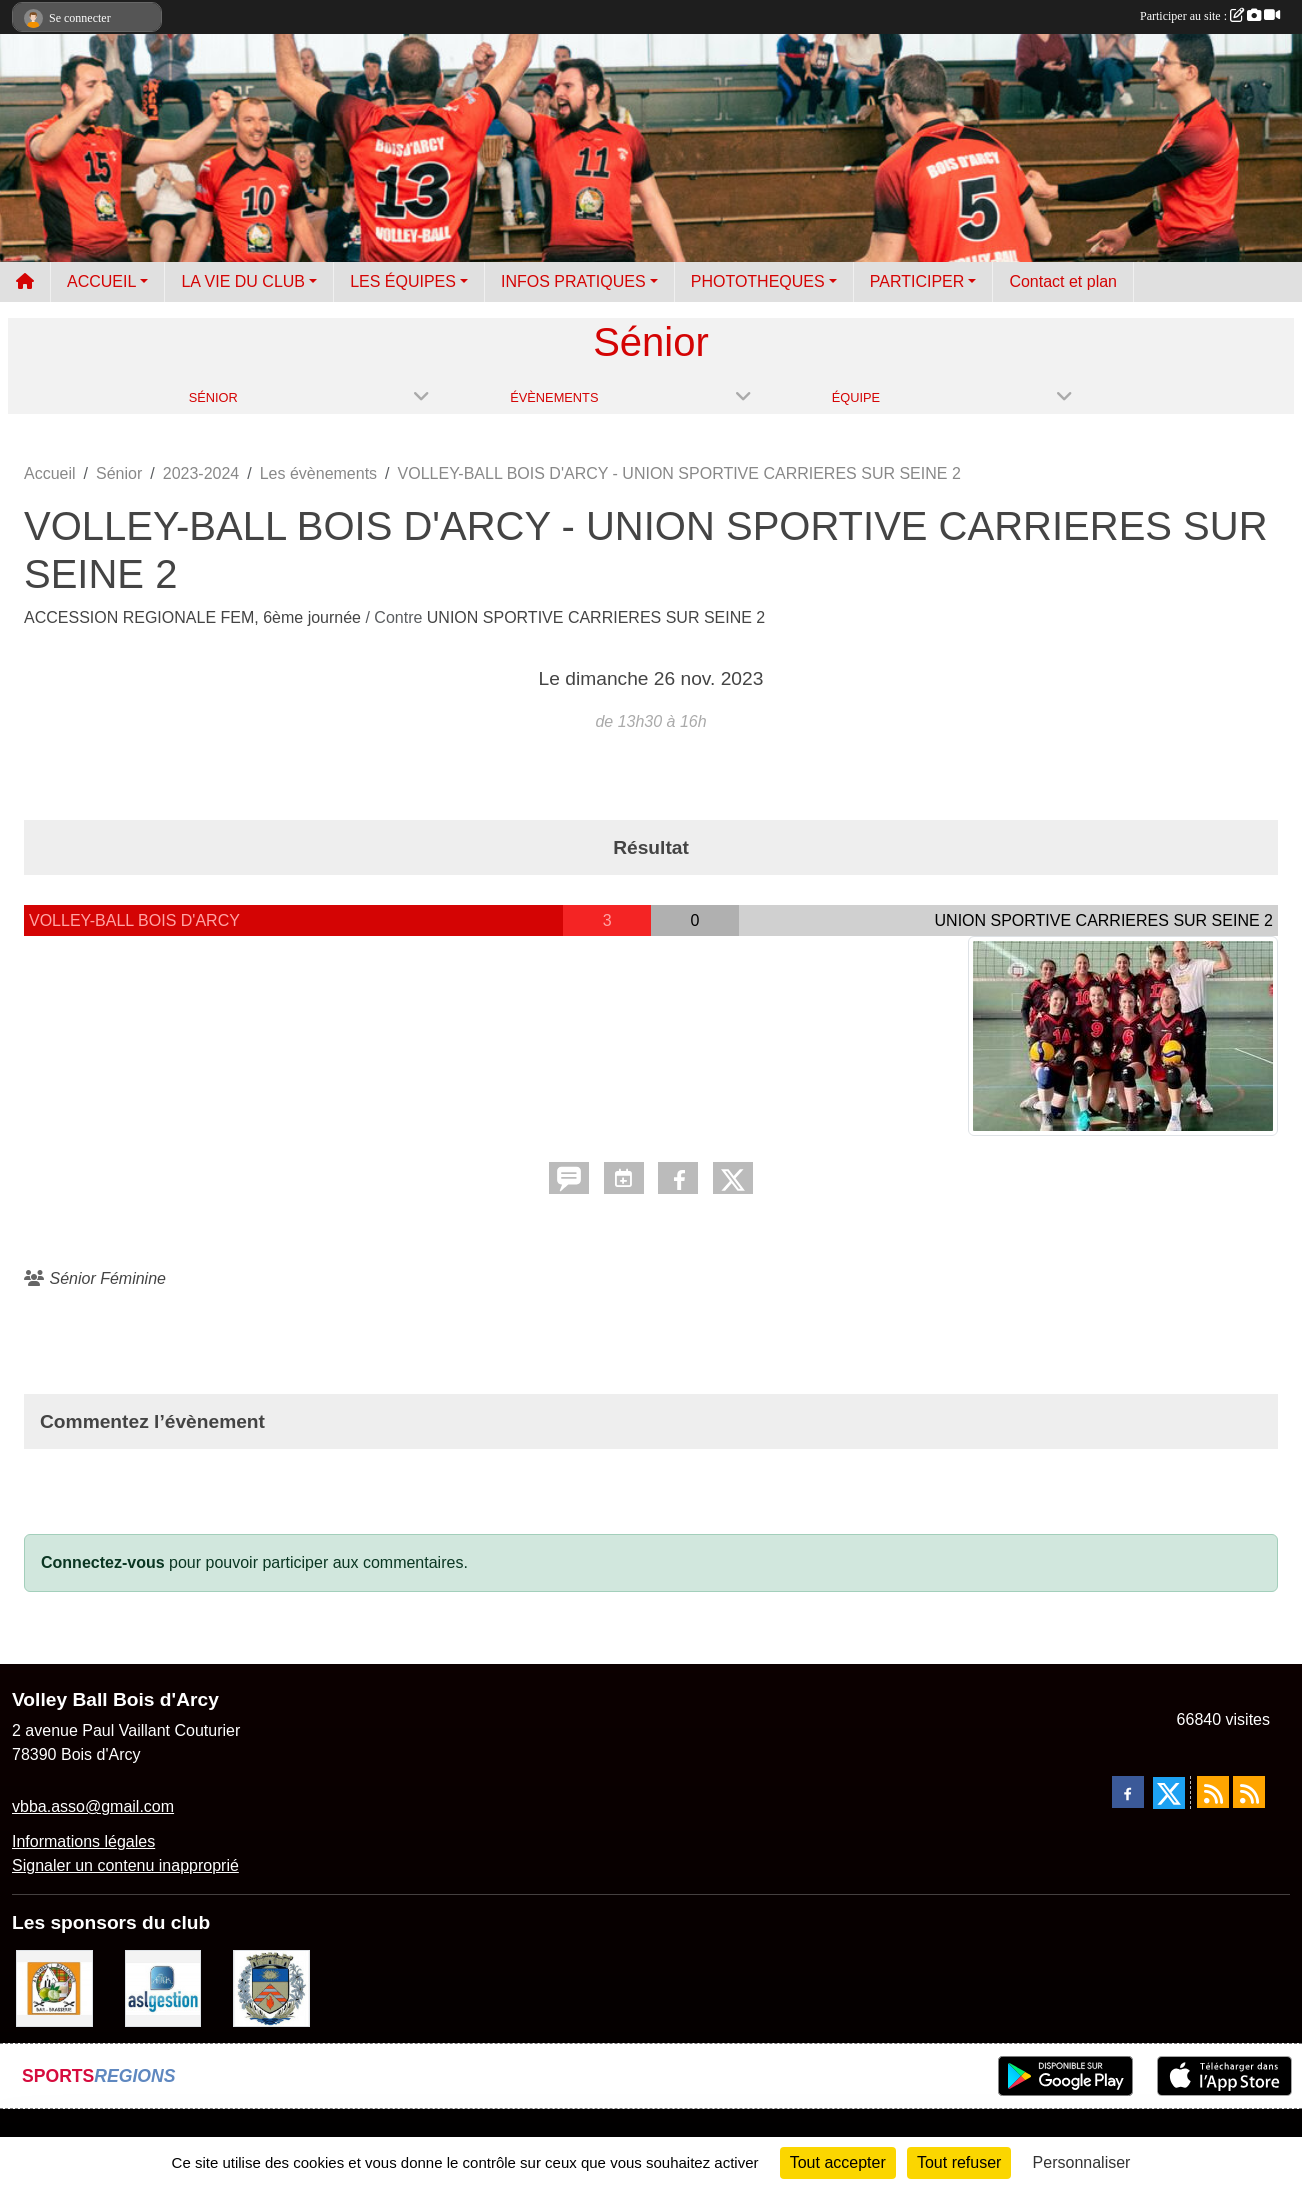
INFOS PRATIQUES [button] (573, 281)
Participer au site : (1210, 16)
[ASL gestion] (163, 1987)
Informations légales (83, 1841)
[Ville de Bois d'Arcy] (271, 1987)
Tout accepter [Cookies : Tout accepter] (838, 2162)
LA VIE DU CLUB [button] (243, 281)
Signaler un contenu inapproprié (125, 1865)
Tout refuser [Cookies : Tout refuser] (959, 2162)
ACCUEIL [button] (101, 281)
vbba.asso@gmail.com (93, 1806)
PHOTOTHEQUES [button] (758, 281)
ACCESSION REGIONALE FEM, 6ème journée (194, 617)
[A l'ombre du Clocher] (54, 1987)
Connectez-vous (103, 1562)
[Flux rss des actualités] (1213, 1792)
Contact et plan (1063, 281)
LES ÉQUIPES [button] (403, 281)
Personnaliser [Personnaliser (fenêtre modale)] (1082, 2162)
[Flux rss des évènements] (1249, 1792)
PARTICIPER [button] (917, 281)
